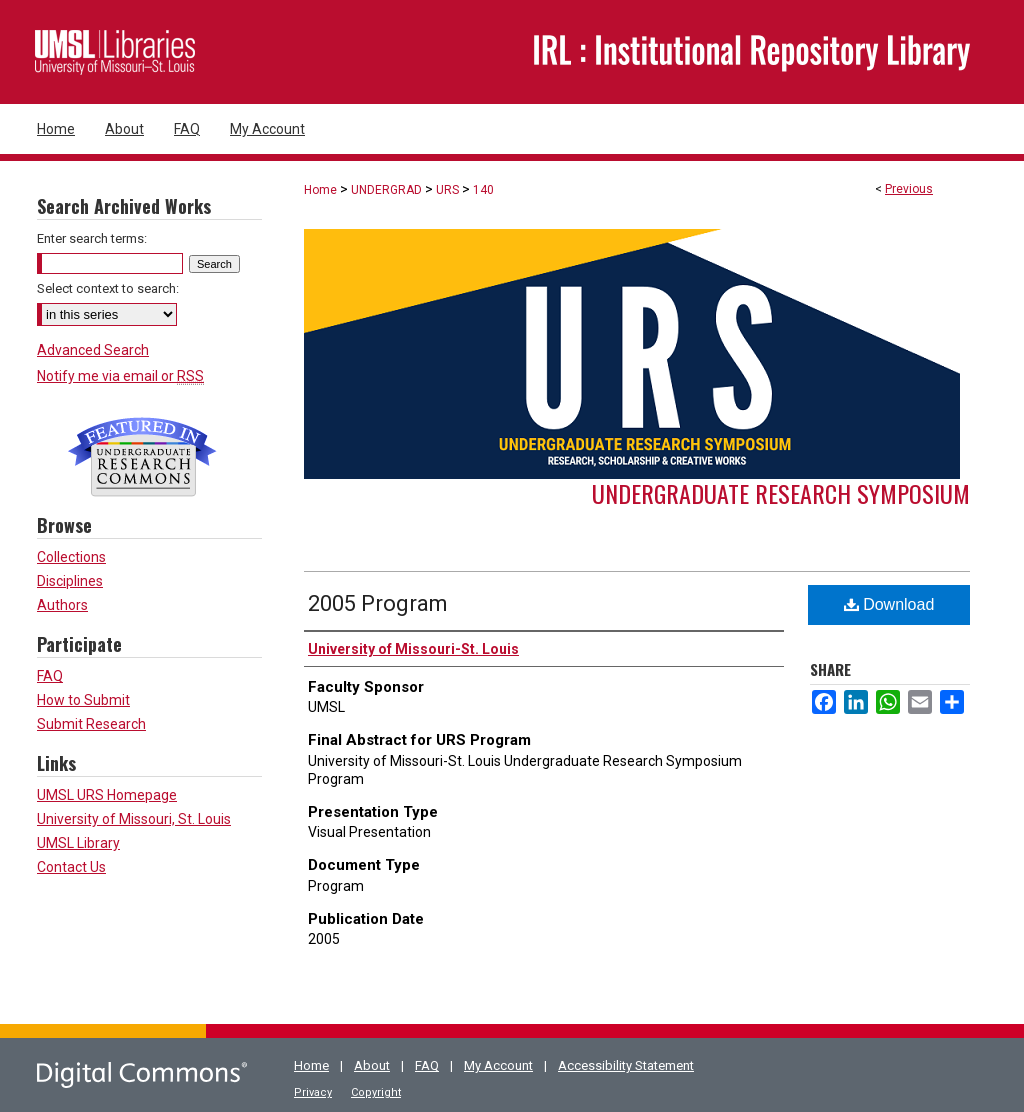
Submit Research (91, 724)
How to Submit (83, 700)
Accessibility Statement (626, 1065)
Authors (62, 605)
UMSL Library (78, 843)
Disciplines (70, 581)
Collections (71, 557)
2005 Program (378, 603)
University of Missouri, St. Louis (134, 819)
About (372, 1065)
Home (320, 190)
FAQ (50, 676)
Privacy (313, 1092)
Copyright (376, 1092)
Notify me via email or (120, 376)
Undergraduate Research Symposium (781, 493)
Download (889, 604)
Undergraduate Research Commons (142, 457)
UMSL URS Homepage (107, 795)
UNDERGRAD (386, 190)
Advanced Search (93, 350)
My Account (498, 1065)
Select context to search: (108, 288)
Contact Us (71, 867)
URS (447, 190)
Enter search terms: (92, 238)
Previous (909, 189)
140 (483, 190)
